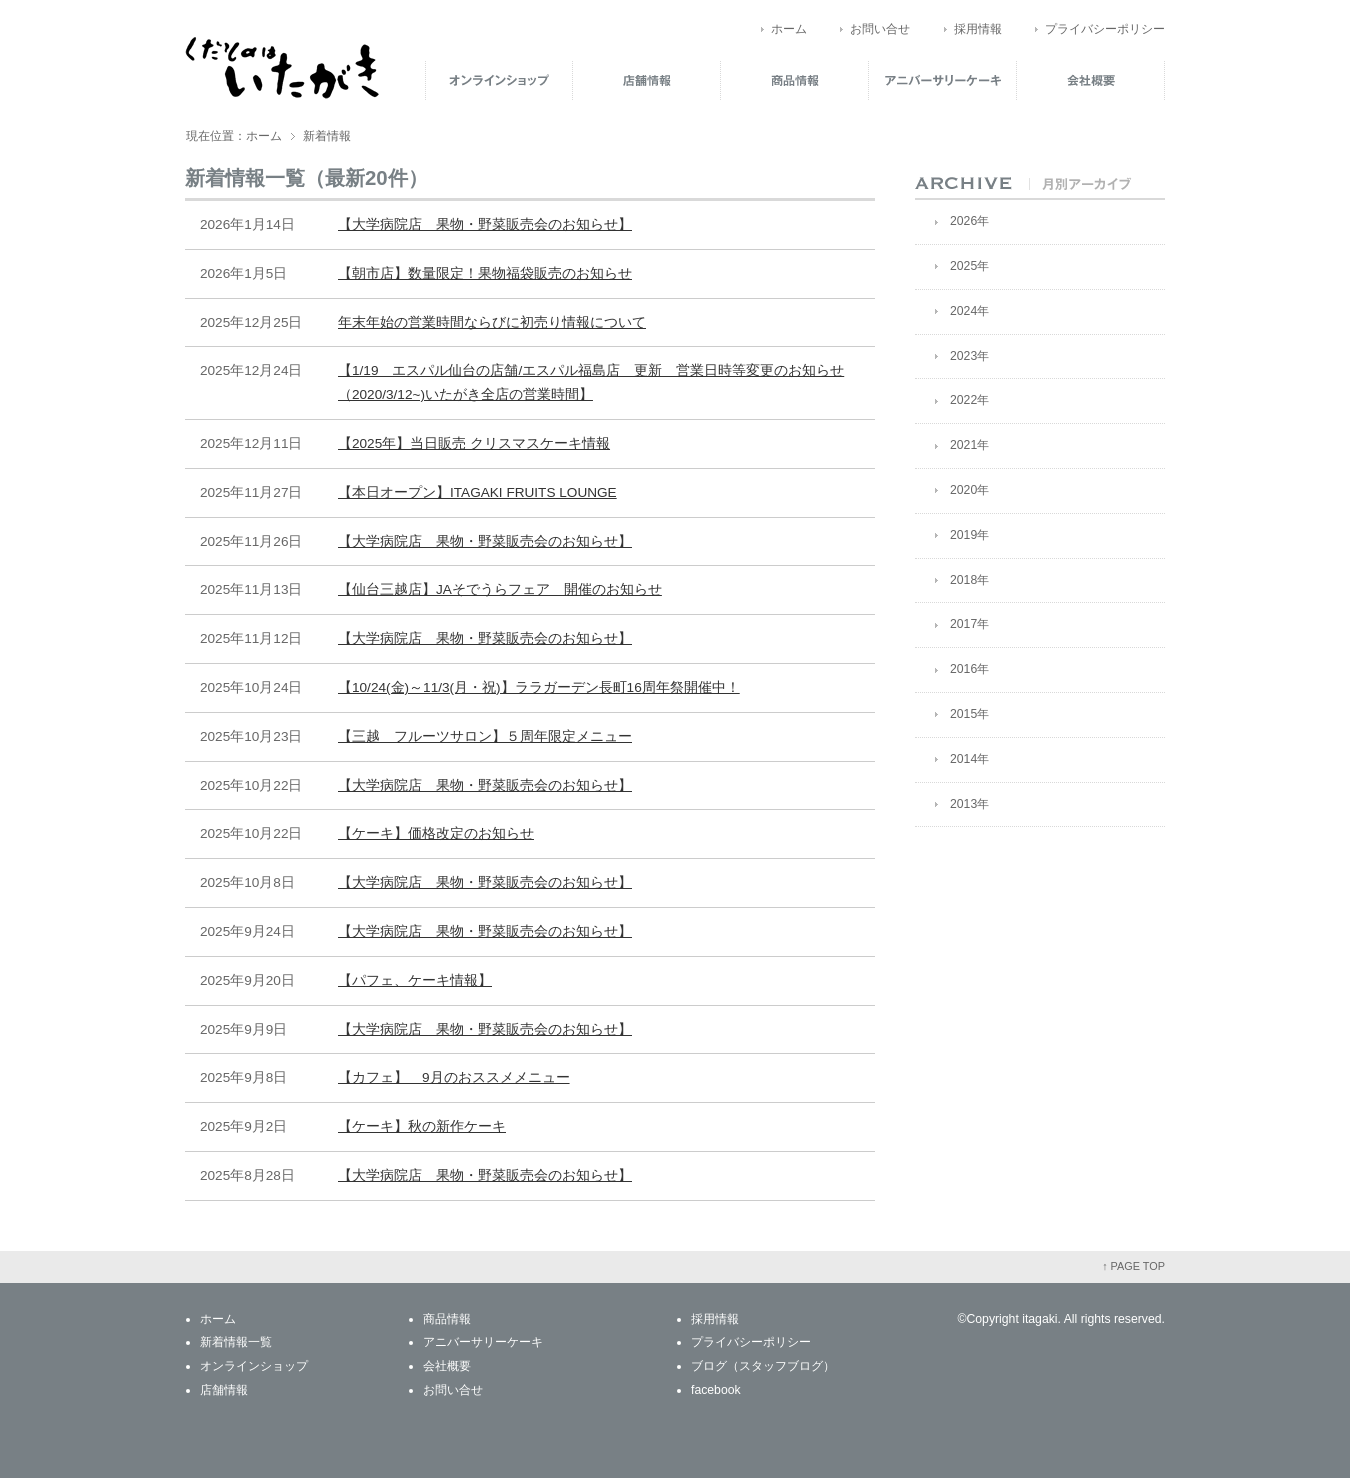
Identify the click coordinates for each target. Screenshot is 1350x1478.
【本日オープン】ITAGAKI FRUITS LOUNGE (477, 492)
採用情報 (978, 29)
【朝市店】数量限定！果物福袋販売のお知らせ (485, 273)
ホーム (789, 29)
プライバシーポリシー (1105, 29)
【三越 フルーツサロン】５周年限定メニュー (485, 736)
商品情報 (795, 80)
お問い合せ (880, 29)
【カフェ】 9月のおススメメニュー (454, 1077)
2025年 (969, 266)
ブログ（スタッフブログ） (763, 1366)
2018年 (969, 580)
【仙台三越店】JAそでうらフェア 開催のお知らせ (500, 589)
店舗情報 (647, 80)
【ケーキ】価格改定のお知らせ (436, 833)
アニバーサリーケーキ (943, 80)
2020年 (969, 490)
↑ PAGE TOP (1133, 1266)
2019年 (969, 535)
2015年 (969, 714)
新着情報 (327, 136)
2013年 (969, 804)
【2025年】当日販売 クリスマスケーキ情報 (474, 443)
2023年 (969, 356)
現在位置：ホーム (234, 136)
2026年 (969, 221)
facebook (716, 1390)
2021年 (969, 445)
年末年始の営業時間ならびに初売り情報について (492, 322)
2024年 (969, 311)
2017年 (969, 624)
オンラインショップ (499, 80)
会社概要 (1091, 80)
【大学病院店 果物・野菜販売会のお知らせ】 (485, 224)
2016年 (969, 669)
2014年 (969, 759)
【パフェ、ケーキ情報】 (415, 980)
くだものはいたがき (282, 68)
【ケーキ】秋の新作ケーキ (422, 1126)
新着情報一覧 (236, 1342)
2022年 (969, 400)
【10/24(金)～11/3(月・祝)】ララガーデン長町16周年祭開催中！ (539, 687)
